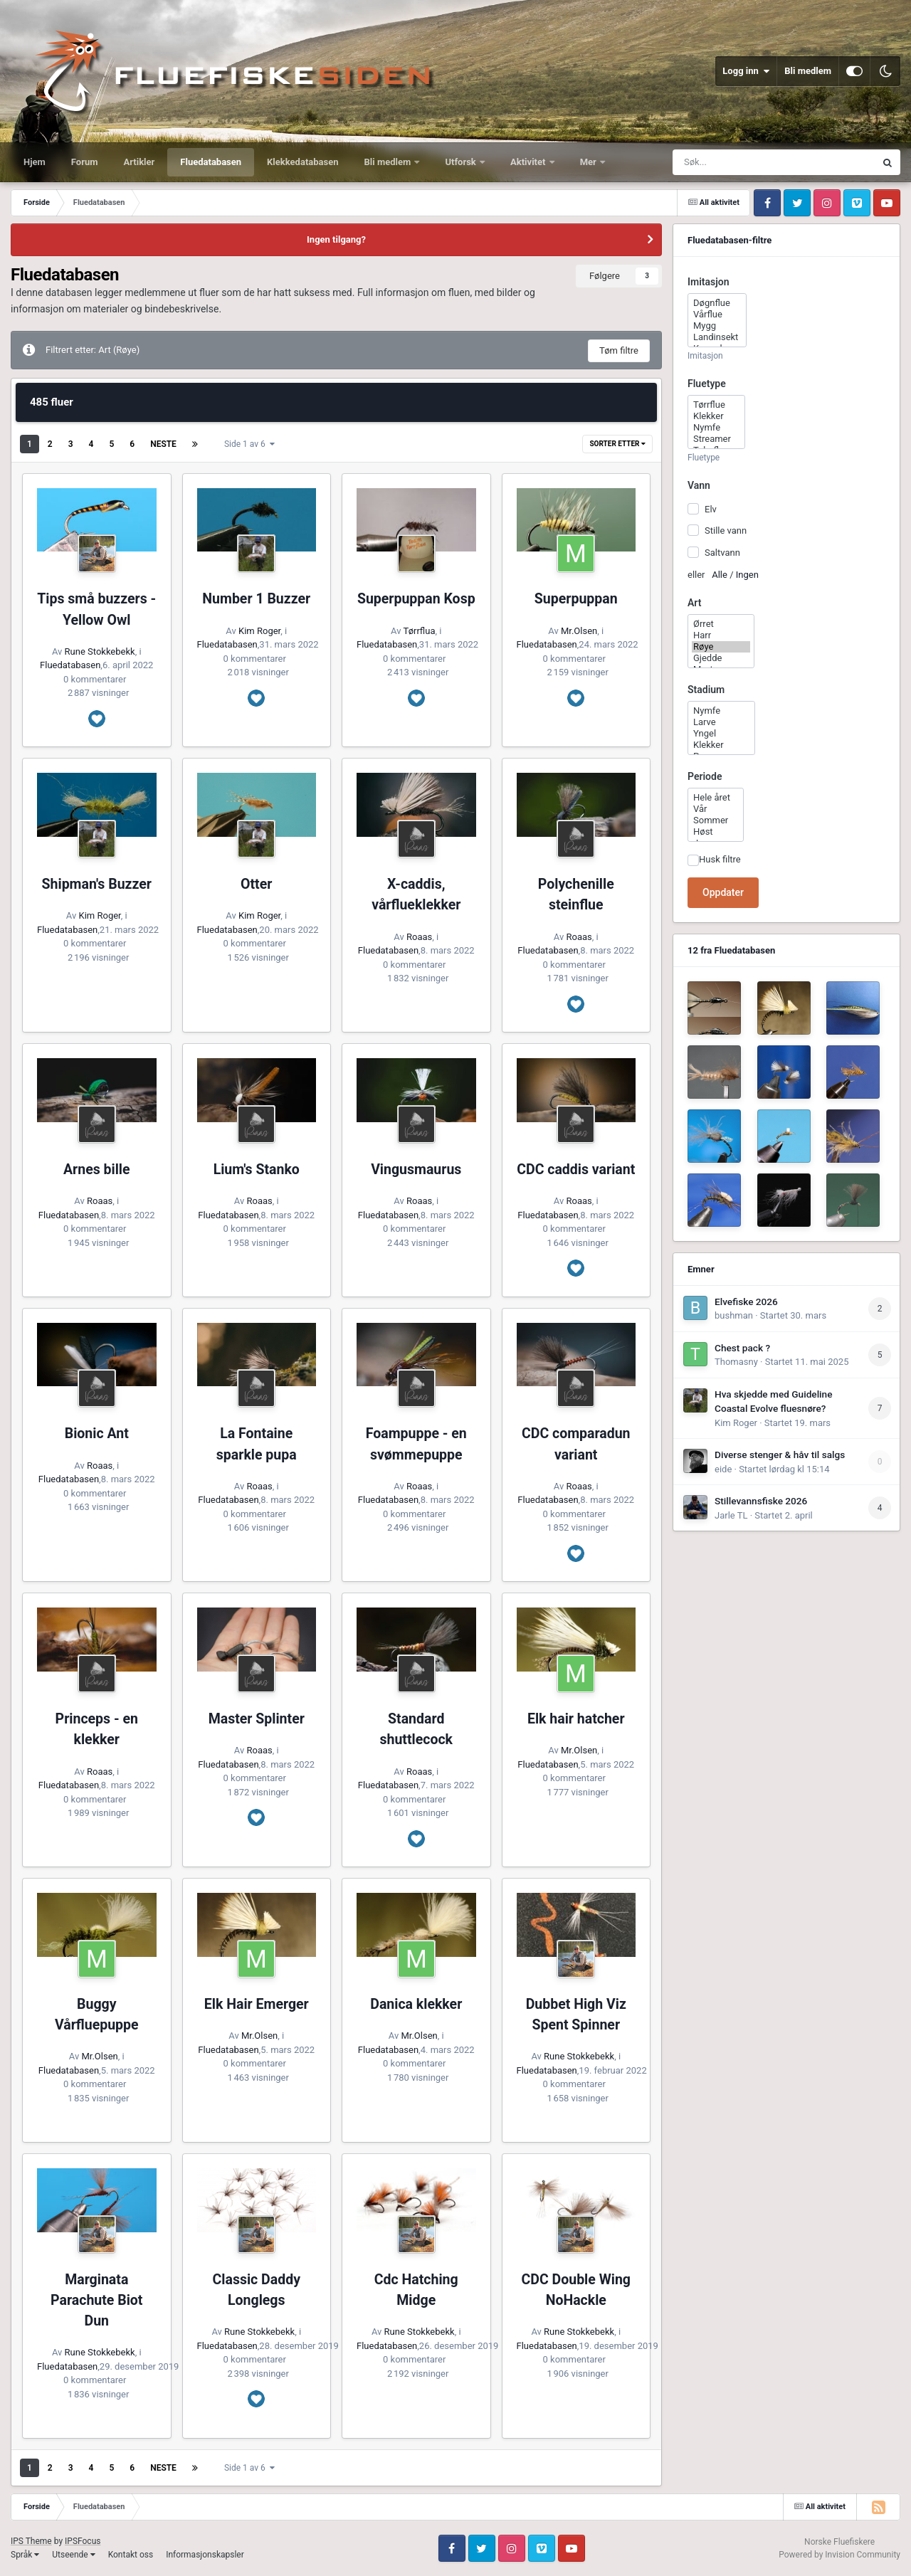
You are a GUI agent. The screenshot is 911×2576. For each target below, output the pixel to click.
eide (723, 1469)
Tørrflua (420, 630)
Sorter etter (617, 444)
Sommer (715, 820)
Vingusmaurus (416, 1169)
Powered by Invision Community (839, 2555)
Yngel (721, 733)
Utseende (73, 2555)
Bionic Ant (97, 1433)
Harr (721, 635)
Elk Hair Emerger (256, 2004)
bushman (734, 1315)
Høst (715, 832)
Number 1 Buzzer (256, 599)
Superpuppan (576, 599)
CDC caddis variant (576, 1169)
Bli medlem (807, 70)
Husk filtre (720, 859)
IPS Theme (31, 2541)
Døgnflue (717, 303)
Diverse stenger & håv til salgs (780, 1454)
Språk (25, 2555)
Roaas (419, 936)
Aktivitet (529, 162)
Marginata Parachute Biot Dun (96, 2300)
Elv (711, 509)
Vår (715, 809)
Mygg (717, 326)
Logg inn (745, 71)
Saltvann (722, 552)
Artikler (139, 162)
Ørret (721, 624)
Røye (721, 647)
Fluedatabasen (210, 162)
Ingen (747, 574)
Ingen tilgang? (336, 239)
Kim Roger (259, 630)
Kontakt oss (131, 2555)
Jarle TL (731, 1515)
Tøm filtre (618, 350)
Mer (589, 162)
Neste (163, 444)
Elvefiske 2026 (746, 1301)
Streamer (716, 439)
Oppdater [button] (723, 892)
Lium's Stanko (257, 1169)
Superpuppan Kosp (416, 599)
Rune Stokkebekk (100, 651)
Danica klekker (416, 2004)
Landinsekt (717, 337)
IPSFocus (82, 2541)
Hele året (715, 797)
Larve (721, 722)
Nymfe (716, 427)
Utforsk (461, 162)
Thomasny (736, 1361)
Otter (256, 884)
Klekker (716, 416)
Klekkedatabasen (302, 162)
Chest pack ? (742, 1347)
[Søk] (750, 162)
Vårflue (717, 314)
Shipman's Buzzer (97, 884)
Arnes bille (96, 1169)
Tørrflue (716, 405)
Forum (84, 162)
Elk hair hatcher (576, 1719)
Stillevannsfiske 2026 (761, 1500)
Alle (719, 574)
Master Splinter (257, 1719)
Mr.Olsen (579, 630)
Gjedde (721, 658)
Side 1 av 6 (249, 444)
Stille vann (726, 530)
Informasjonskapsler (205, 2555)
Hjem (34, 162)
